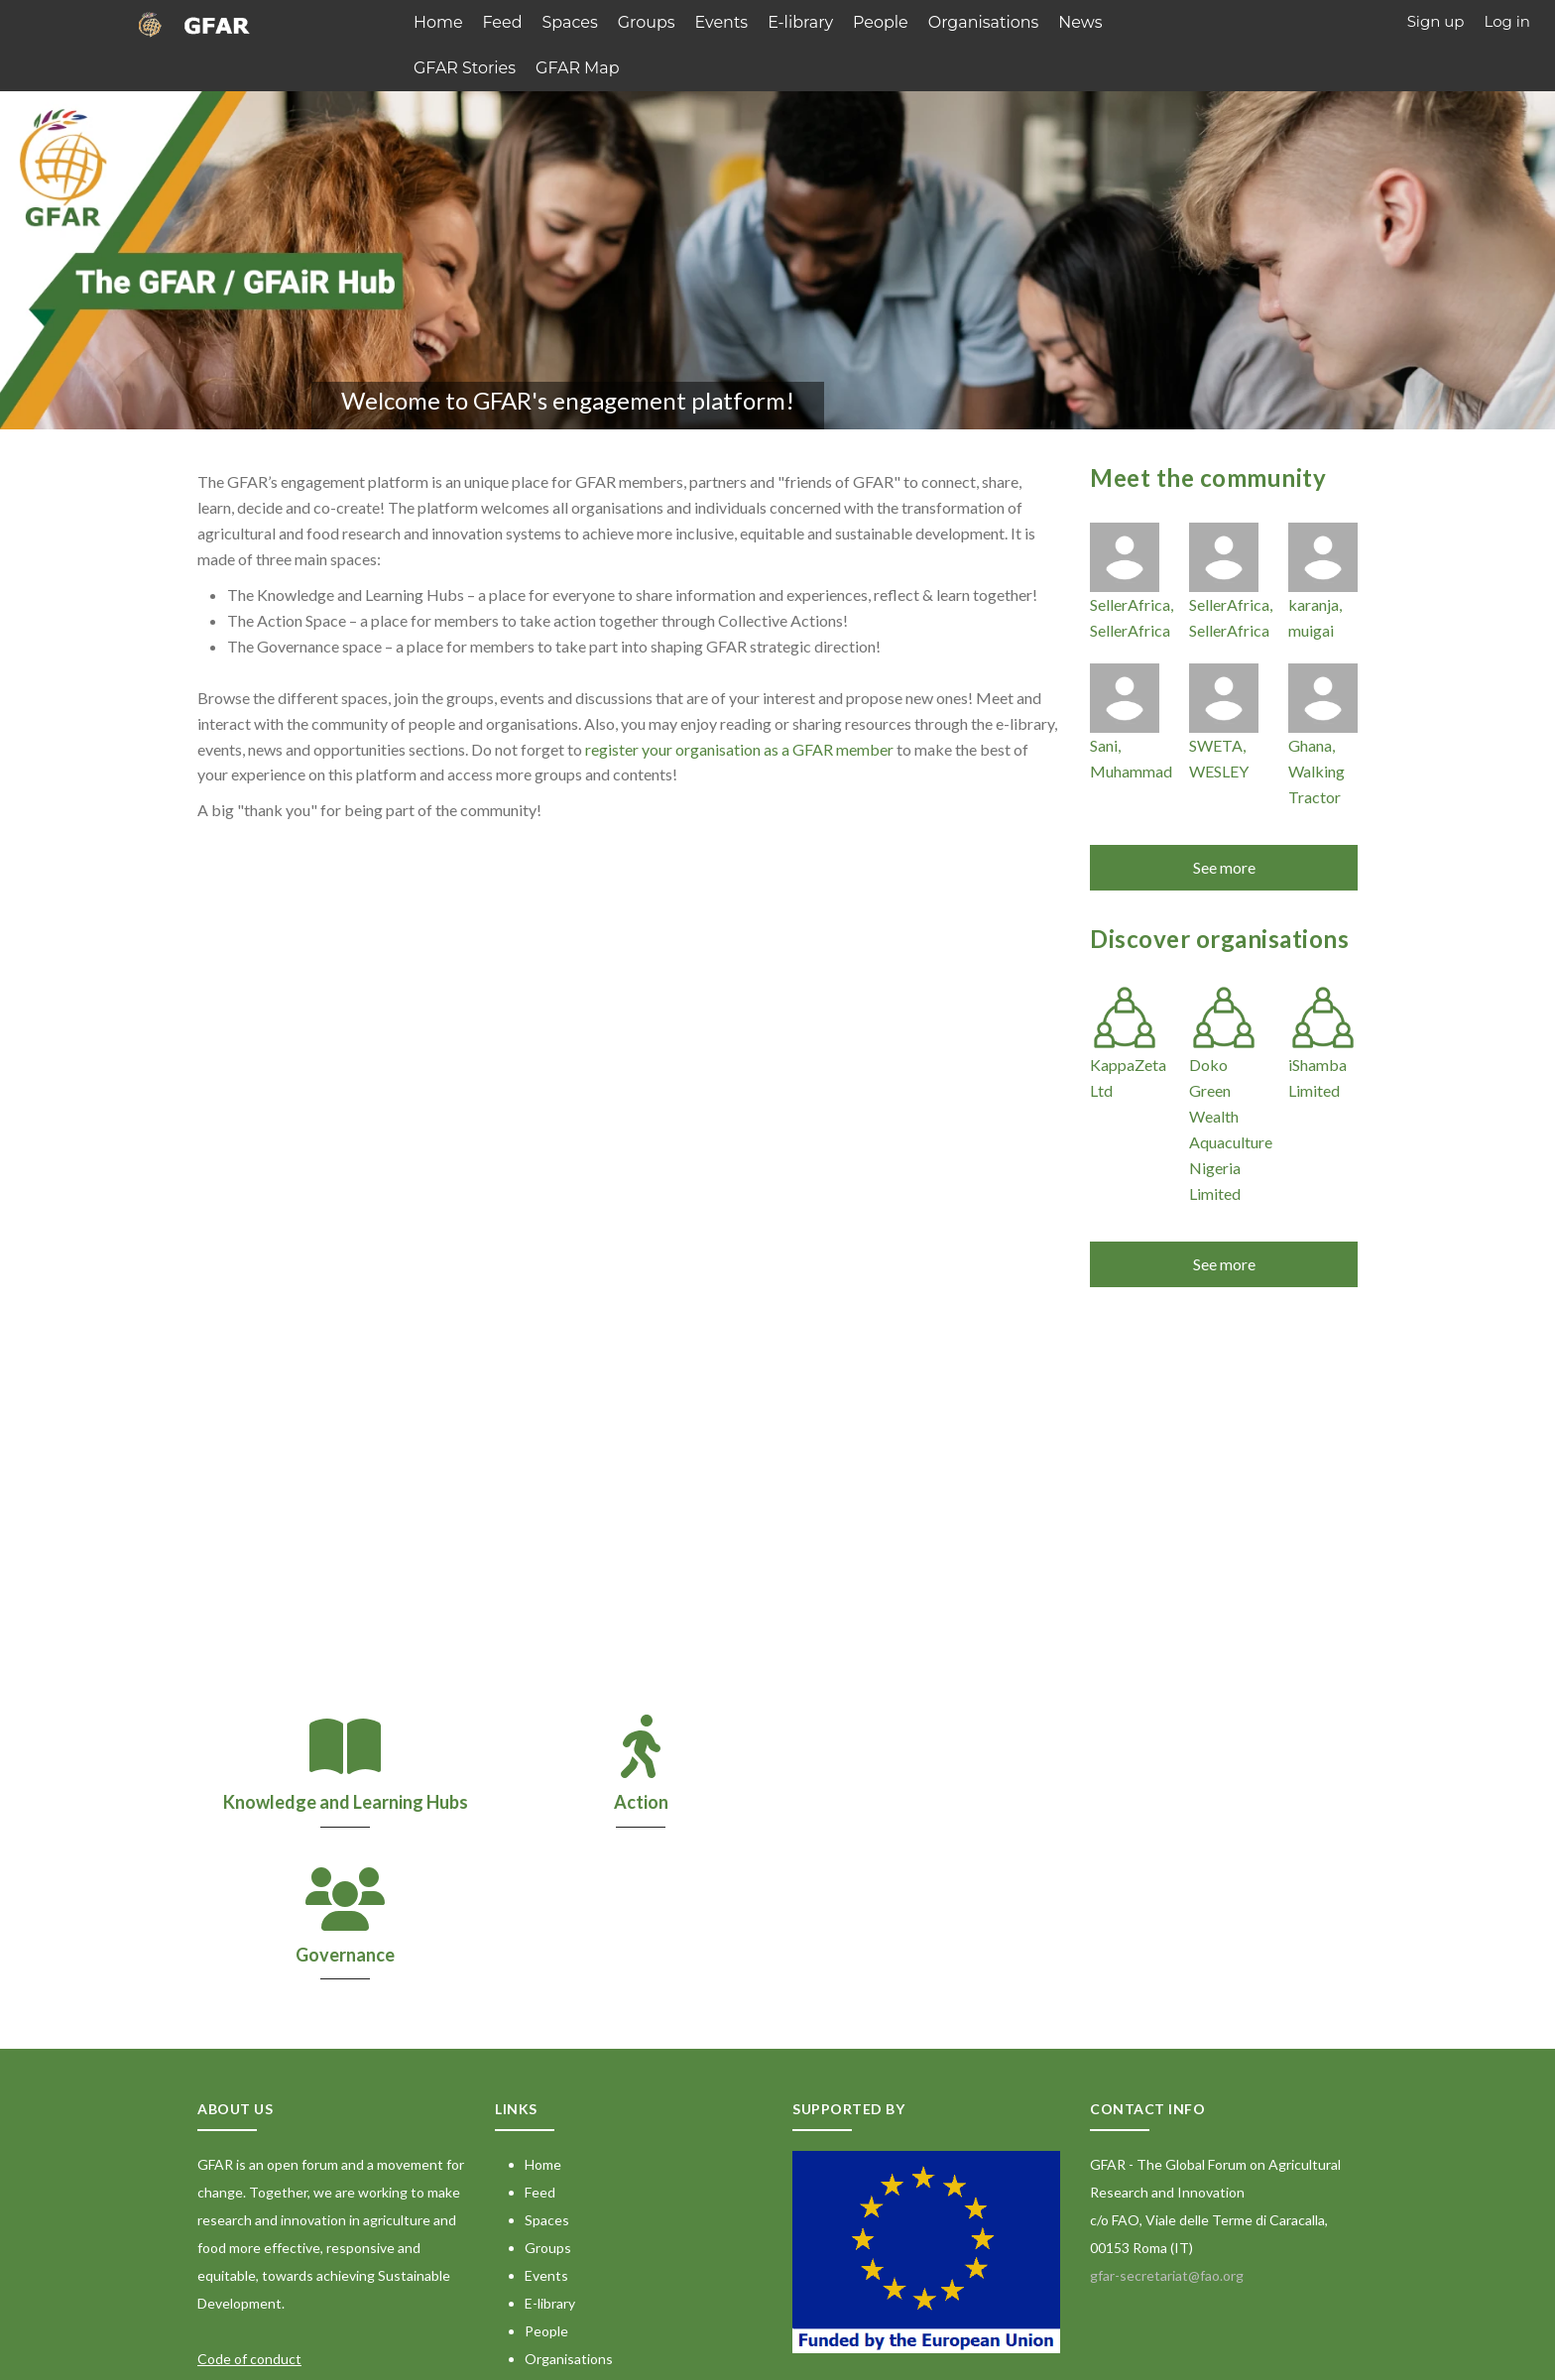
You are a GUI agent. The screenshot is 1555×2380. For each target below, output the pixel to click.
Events (707, 21)
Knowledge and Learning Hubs (340, 1799)
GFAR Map (569, 65)
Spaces (563, 21)
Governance (916, 1799)
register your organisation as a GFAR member (739, 745)
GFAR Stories (462, 65)
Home (437, 21)
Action (628, 1799)
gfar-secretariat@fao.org (1167, 2120)
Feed (499, 21)
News (1050, 21)
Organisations (957, 21)
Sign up (1436, 21)
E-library (783, 21)
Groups (635, 21)
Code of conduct (249, 2204)
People (860, 21)
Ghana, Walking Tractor (1316, 768)
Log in (1507, 21)
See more (1224, 864)
